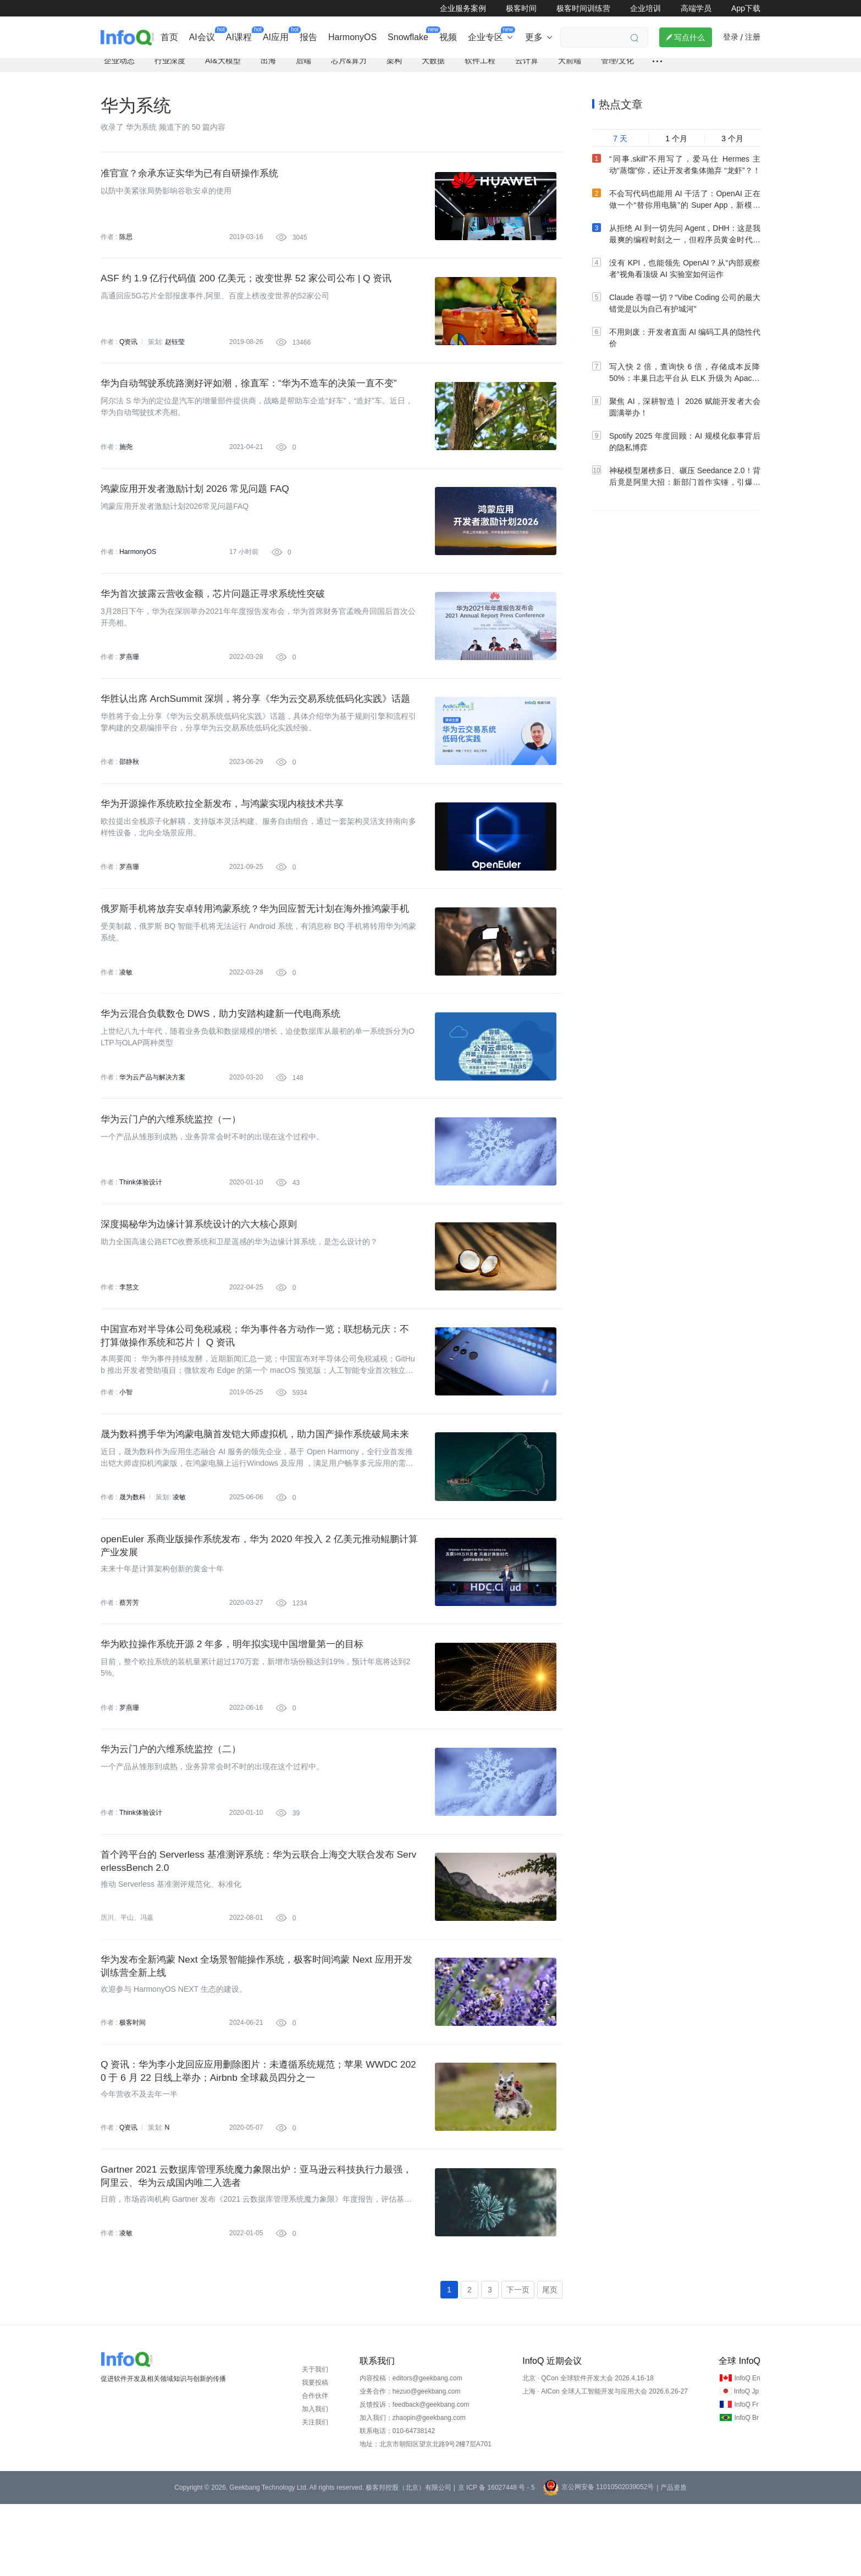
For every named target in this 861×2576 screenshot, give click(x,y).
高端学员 (696, 8)
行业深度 (169, 69)
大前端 (569, 69)
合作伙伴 (315, 2468)
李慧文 (129, 1328)
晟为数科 (132, 1545)
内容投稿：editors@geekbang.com (411, 2450)
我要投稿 (315, 2454)
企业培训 (645, 8)
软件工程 (480, 69)
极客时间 (521, 8)
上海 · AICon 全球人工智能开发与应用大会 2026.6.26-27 (605, 2463)
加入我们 (315, 2481)
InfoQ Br (746, 2490)
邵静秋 (129, 787)
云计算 (526, 69)
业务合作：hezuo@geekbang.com (410, 2463)
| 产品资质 (671, 2559)
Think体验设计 (140, 1220)
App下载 (745, 8)
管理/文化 (617, 69)
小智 (126, 1437)
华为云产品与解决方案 (152, 1112)
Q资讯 (128, 354)
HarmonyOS (137, 570)
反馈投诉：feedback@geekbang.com (415, 2476)
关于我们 (315, 2441)
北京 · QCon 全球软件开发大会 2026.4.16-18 (588, 2450)
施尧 (126, 462)
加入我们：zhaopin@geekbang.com (413, 2490)
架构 (394, 69)
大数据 (433, 69)
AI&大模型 (223, 69)
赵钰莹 (174, 354)
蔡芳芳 (129, 1653)
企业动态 (119, 69)
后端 (303, 69)
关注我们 (315, 2494)
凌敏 (126, 1003)
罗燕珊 (129, 679)
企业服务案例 (463, 8)
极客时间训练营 (583, 8)
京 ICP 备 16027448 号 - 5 (496, 2559)
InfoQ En (747, 2450)
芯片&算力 (349, 69)
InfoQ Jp (746, 2463)
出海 (268, 69)
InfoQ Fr (746, 2476)
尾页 (550, 2361)
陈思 (126, 246)
